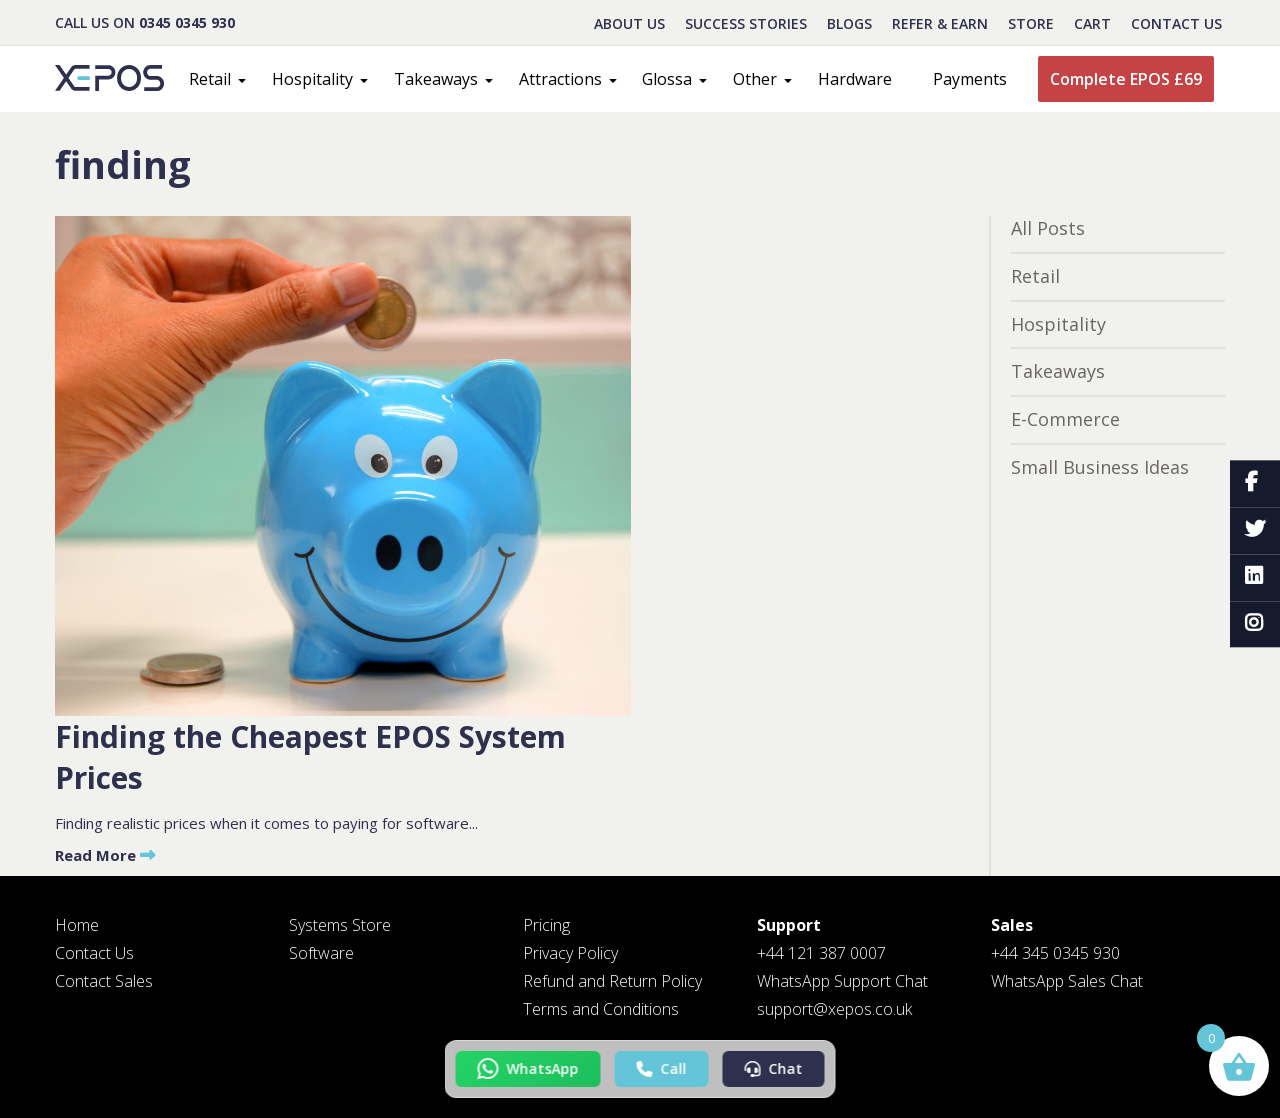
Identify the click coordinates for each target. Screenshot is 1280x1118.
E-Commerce (1065, 419)
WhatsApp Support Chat (842, 981)
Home (77, 925)
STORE (1031, 23)
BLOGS (849, 23)
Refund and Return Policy (612, 981)
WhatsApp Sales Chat (1067, 981)
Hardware (855, 79)
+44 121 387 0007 (821, 953)
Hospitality (312, 79)
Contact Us (1176, 23)
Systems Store (340, 925)
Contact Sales (104, 981)
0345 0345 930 (187, 22)
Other (755, 79)
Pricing (546, 925)
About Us (629, 23)
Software (321, 953)
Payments (970, 79)
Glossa (667, 79)
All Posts (1048, 228)
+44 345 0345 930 (1055, 953)
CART (1092, 23)
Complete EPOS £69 (1126, 79)
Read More (105, 855)
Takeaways (436, 79)
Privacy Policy (570, 953)
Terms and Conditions (601, 1009)
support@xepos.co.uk (834, 1009)
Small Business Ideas (1100, 467)
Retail (210, 79)
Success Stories (746, 23)
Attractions (560, 79)
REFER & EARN (940, 23)
